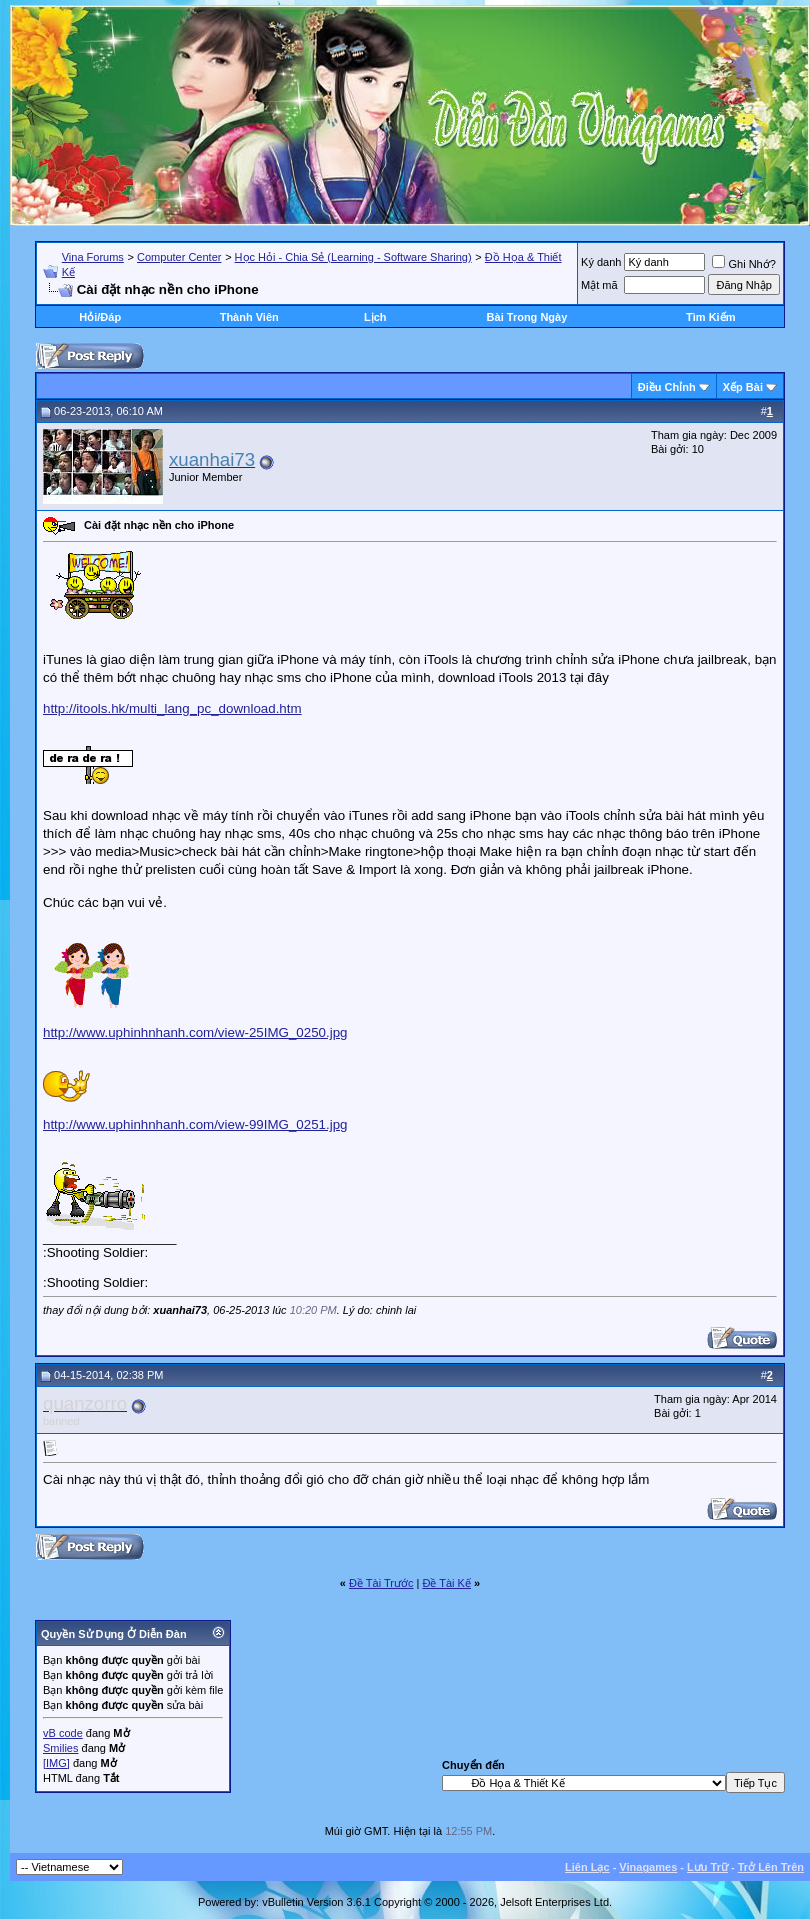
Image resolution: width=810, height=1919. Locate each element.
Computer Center (179, 257)
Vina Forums (93, 257)
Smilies (60, 1748)
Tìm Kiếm (710, 317)
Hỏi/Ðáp (100, 317)
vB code (63, 1733)
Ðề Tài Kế (446, 1583)
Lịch (375, 317)
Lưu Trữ (707, 1867)
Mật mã (599, 285)
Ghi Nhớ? (743, 264)
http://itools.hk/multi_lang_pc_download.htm (172, 708)
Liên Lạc (587, 1867)
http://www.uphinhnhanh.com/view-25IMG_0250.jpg (195, 1032)
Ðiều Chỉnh (667, 387)
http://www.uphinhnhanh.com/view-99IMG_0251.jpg (195, 1124)
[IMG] (56, 1763)
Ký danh (601, 262)
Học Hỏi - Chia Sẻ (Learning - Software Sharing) (353, 257)
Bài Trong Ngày (527, 317)
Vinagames (648, 1867)
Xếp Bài (743, 387)
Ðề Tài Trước (381, 1583)
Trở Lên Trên (771, 1867)
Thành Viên (249, 317)
